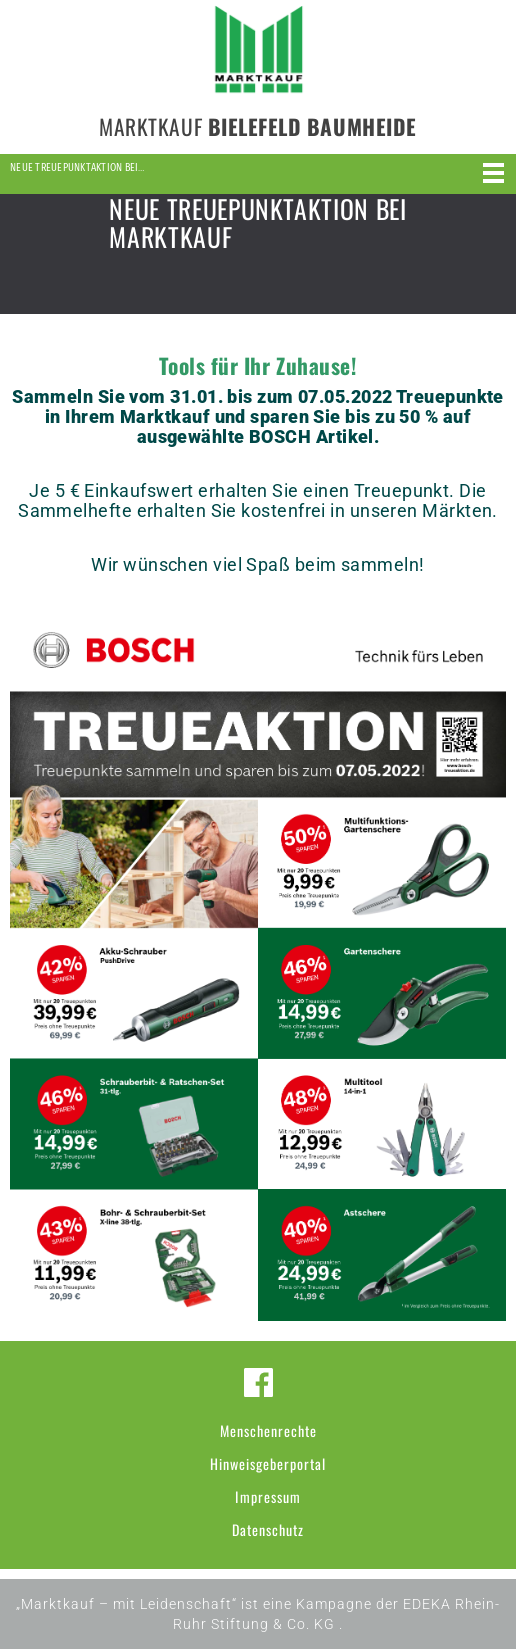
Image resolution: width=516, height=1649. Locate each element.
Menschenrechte (268, 1430)
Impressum (268, 1496)
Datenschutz (268, 1529)
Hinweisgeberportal (268, 1463)
